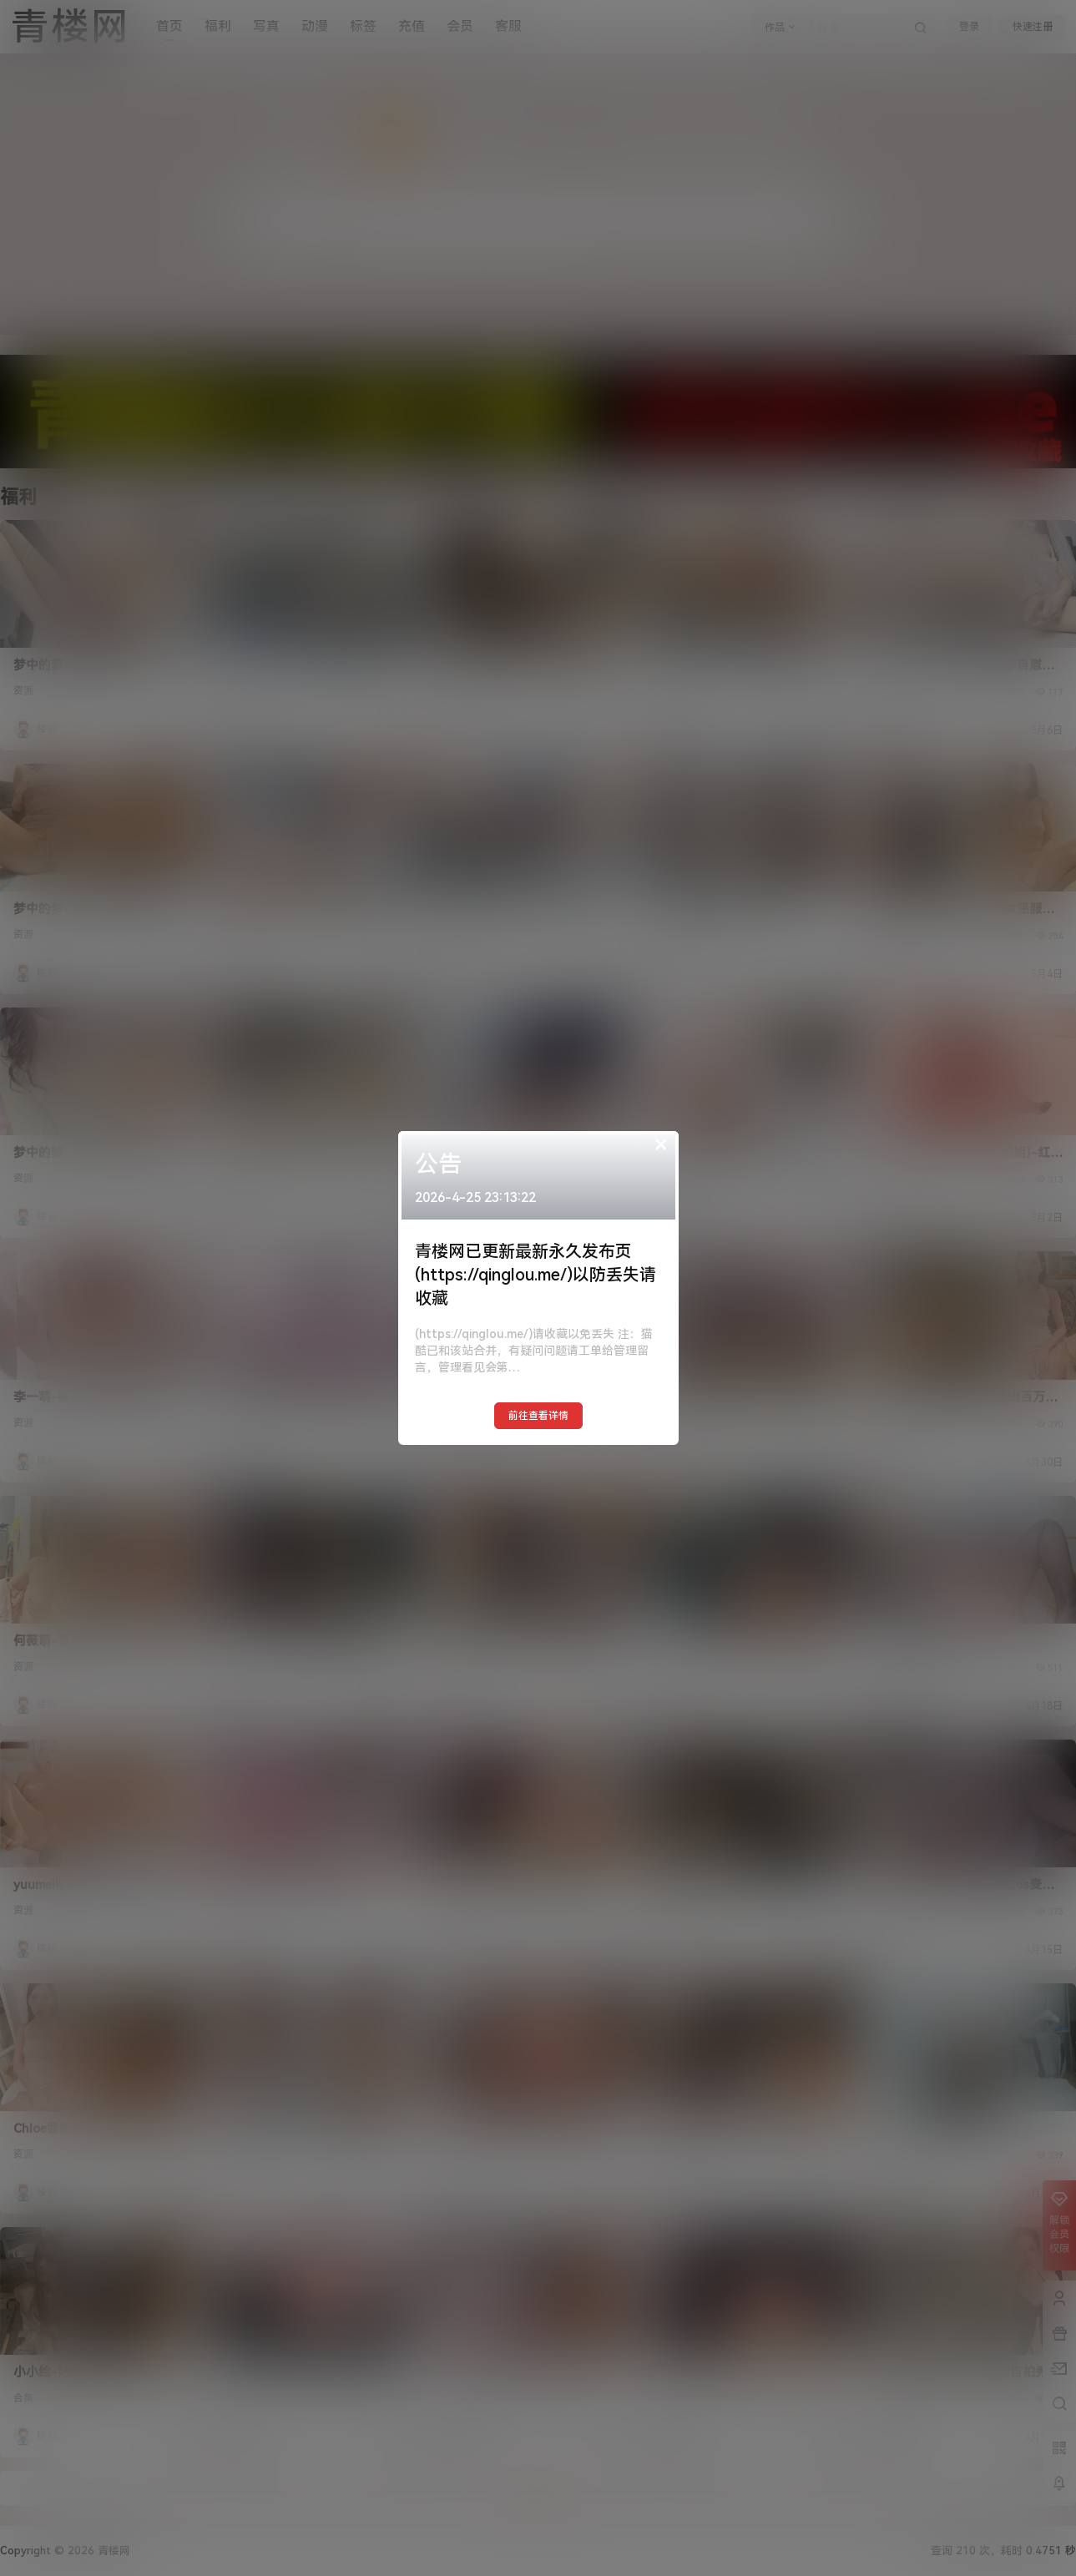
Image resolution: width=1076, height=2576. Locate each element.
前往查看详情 (538, 1416)
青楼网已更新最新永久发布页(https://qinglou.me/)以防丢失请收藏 (535, 1274)
